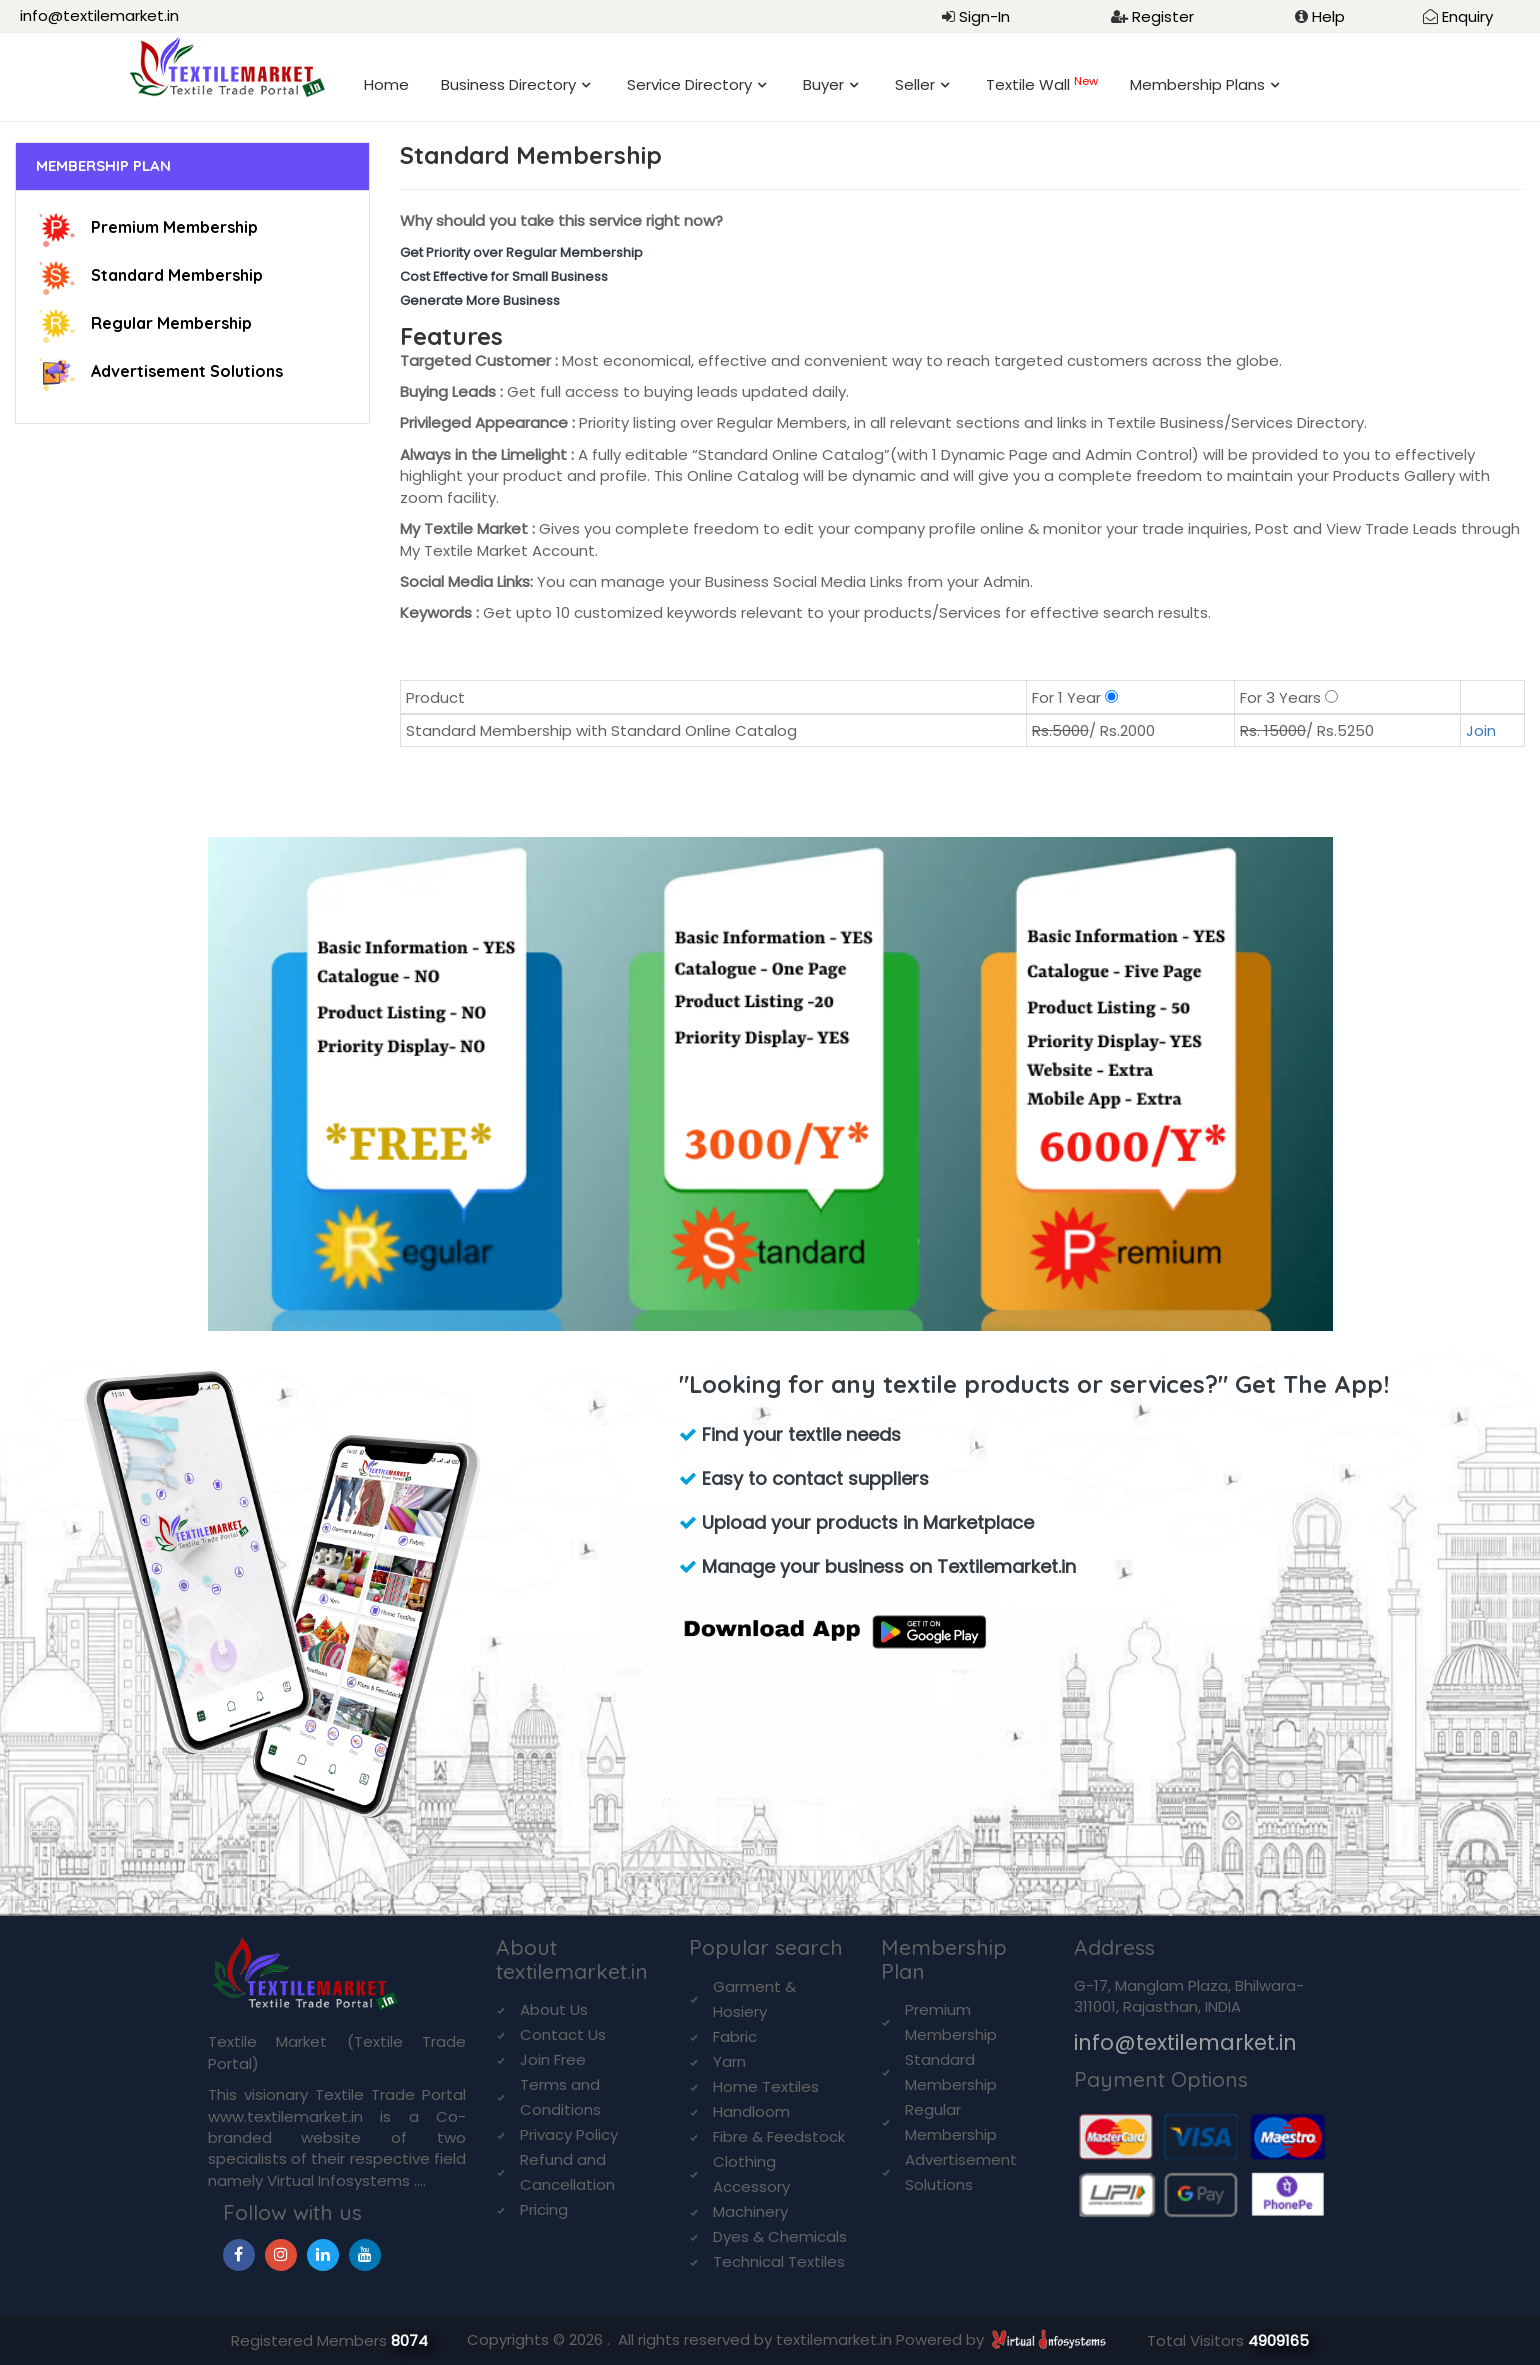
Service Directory (689, 84)
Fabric (735, 2036)
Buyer (823, 84)
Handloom (751, 2111)
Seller (915, 84)
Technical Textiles (779, 2261)
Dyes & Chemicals (780, 2236)
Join (1481, 730)
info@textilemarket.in (99, 15)
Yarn (729, 2061)
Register (1163, 16)
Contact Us (563, 2034)
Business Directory (508, 84)
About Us (554, 2009)
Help (1328, 16)
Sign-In (984, 16)
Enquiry (1467, 16)
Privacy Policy (569, 2134)
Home (386, 84)
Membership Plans (1197, 84)
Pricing (544, 2209)
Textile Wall (1042, 84)
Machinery (750, 2211)
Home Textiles (766, 2086)
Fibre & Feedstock (779, 2136)
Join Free (553, 2059)
